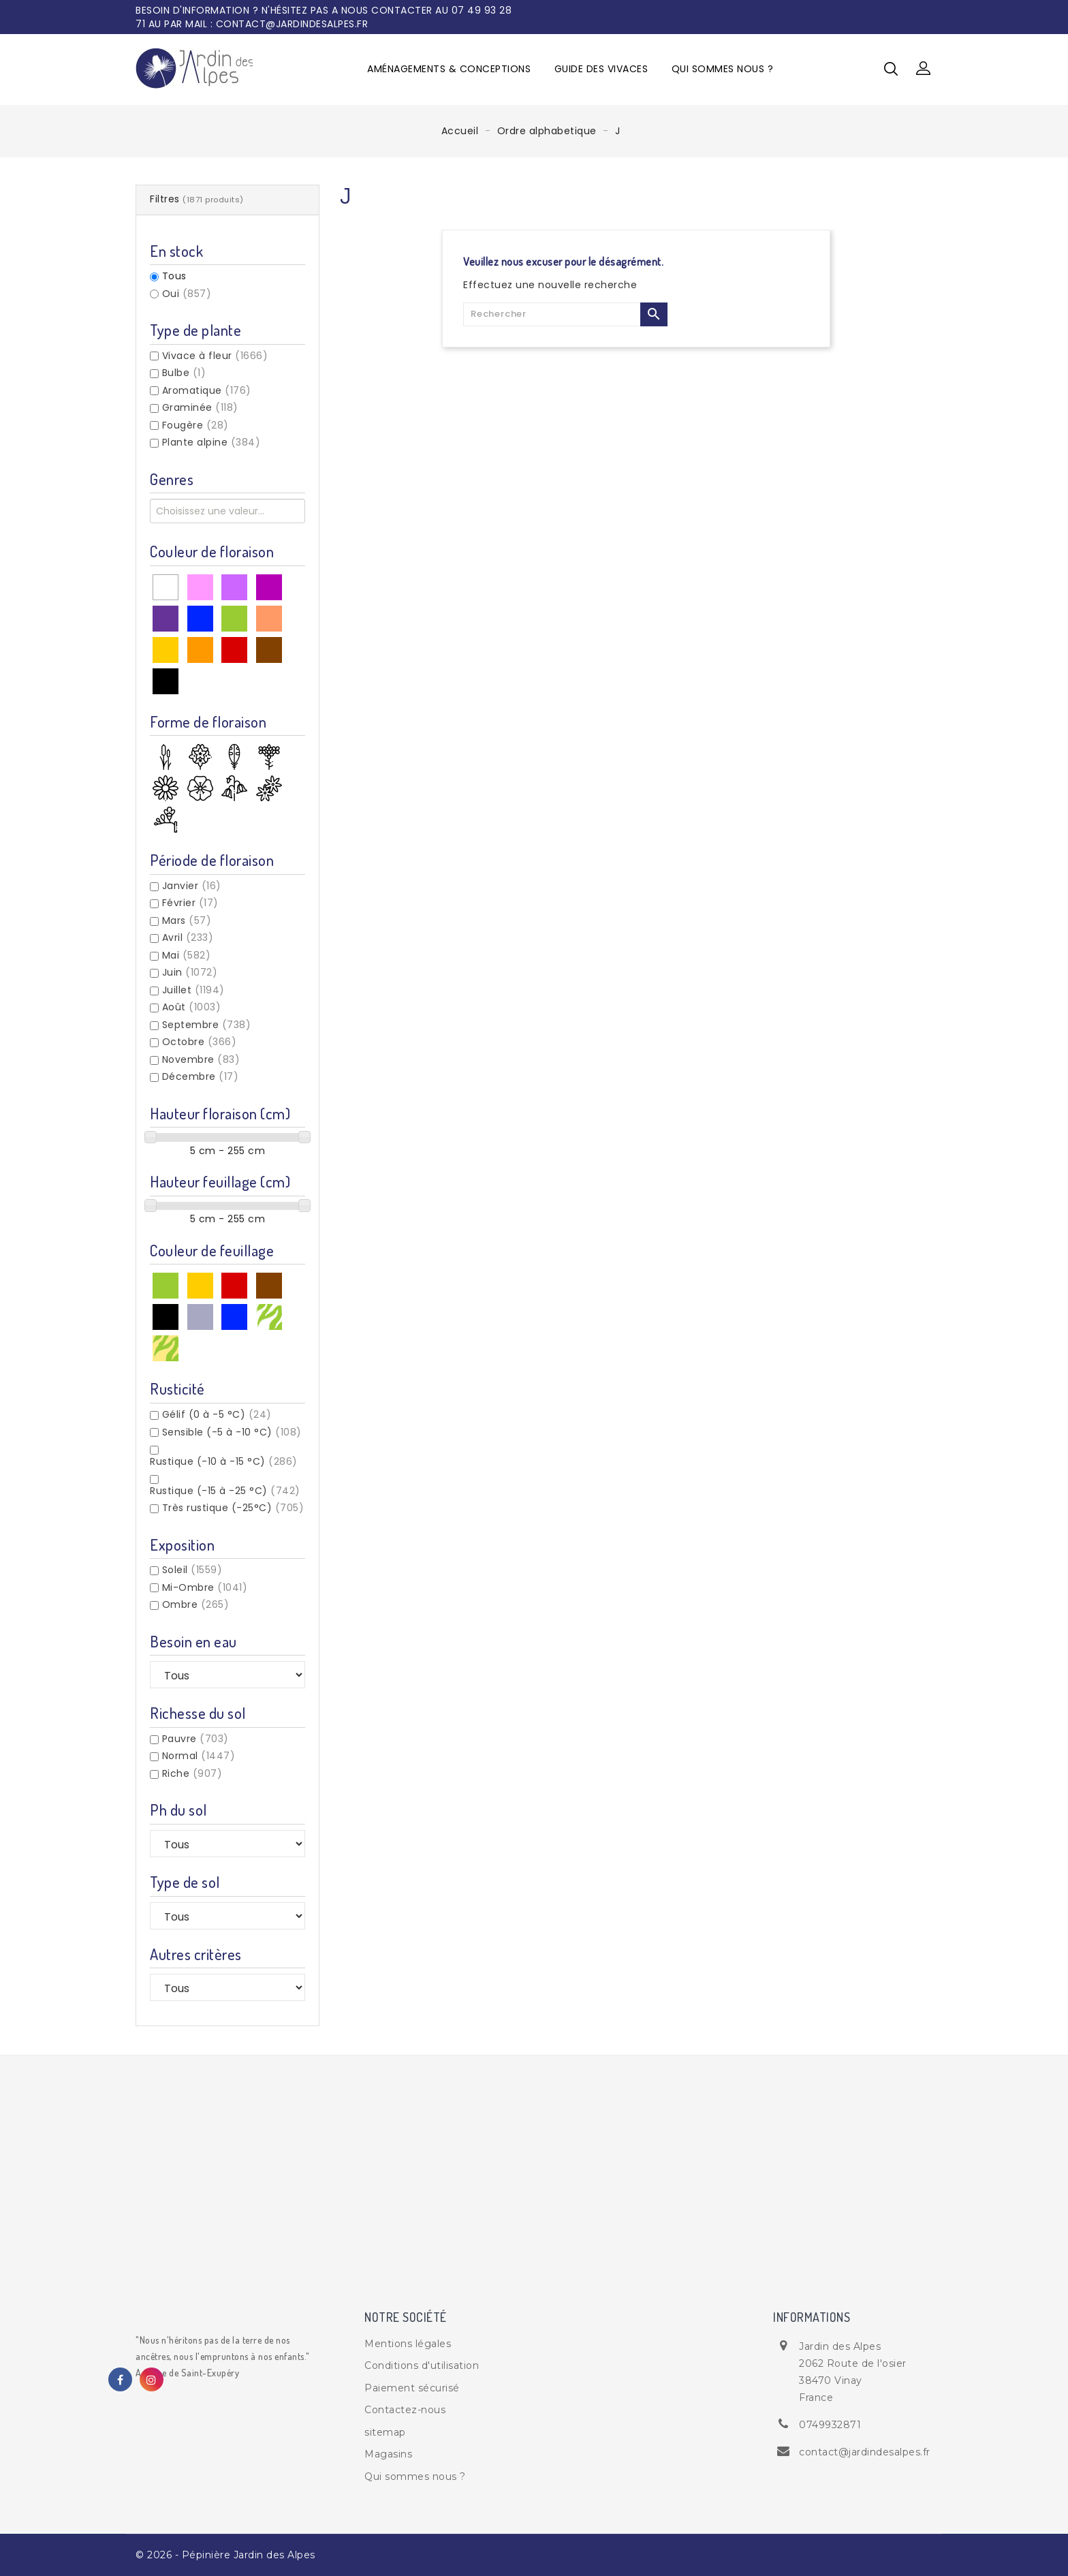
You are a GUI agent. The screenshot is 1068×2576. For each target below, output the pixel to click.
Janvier (191, 886)
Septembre (206, 1024)
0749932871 (830, 2425)
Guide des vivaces (601, 69)
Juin (190, 972)
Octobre (199, 1042)
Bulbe (184, 372)
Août (191, 1007)
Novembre (201, 1059)
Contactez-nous (404, 2410)
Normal (199, 1756)
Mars (187, 920)
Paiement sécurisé (412, 2388)
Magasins (388, 2454)
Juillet (193, 990)
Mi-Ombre (205, 1587)
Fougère (195, 425)
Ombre (196, 1604)
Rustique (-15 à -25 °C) (225, 1491)
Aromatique (206, 390)
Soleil (192, 1570)
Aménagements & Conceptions (449, 69)
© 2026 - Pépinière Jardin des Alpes (225, 2555)
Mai (186, 955)
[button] (923, 68)
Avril (188, 937)
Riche (192, 1773)
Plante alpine (211, 442)
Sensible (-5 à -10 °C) (232, 1432)
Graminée (200, 407)
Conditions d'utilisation (421, 2365)
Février (190, 903)
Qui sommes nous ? (723, 69)
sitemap (385, 2432)
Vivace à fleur (215, 355)
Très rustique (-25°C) (233, 1508)
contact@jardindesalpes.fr (864, 2452)
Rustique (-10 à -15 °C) (224, 1461)
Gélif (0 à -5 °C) (217, 1414)
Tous (174, 276)
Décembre (200, 1076)
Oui (187, 293)
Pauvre (195, 1738)
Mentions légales (407, 2344)
